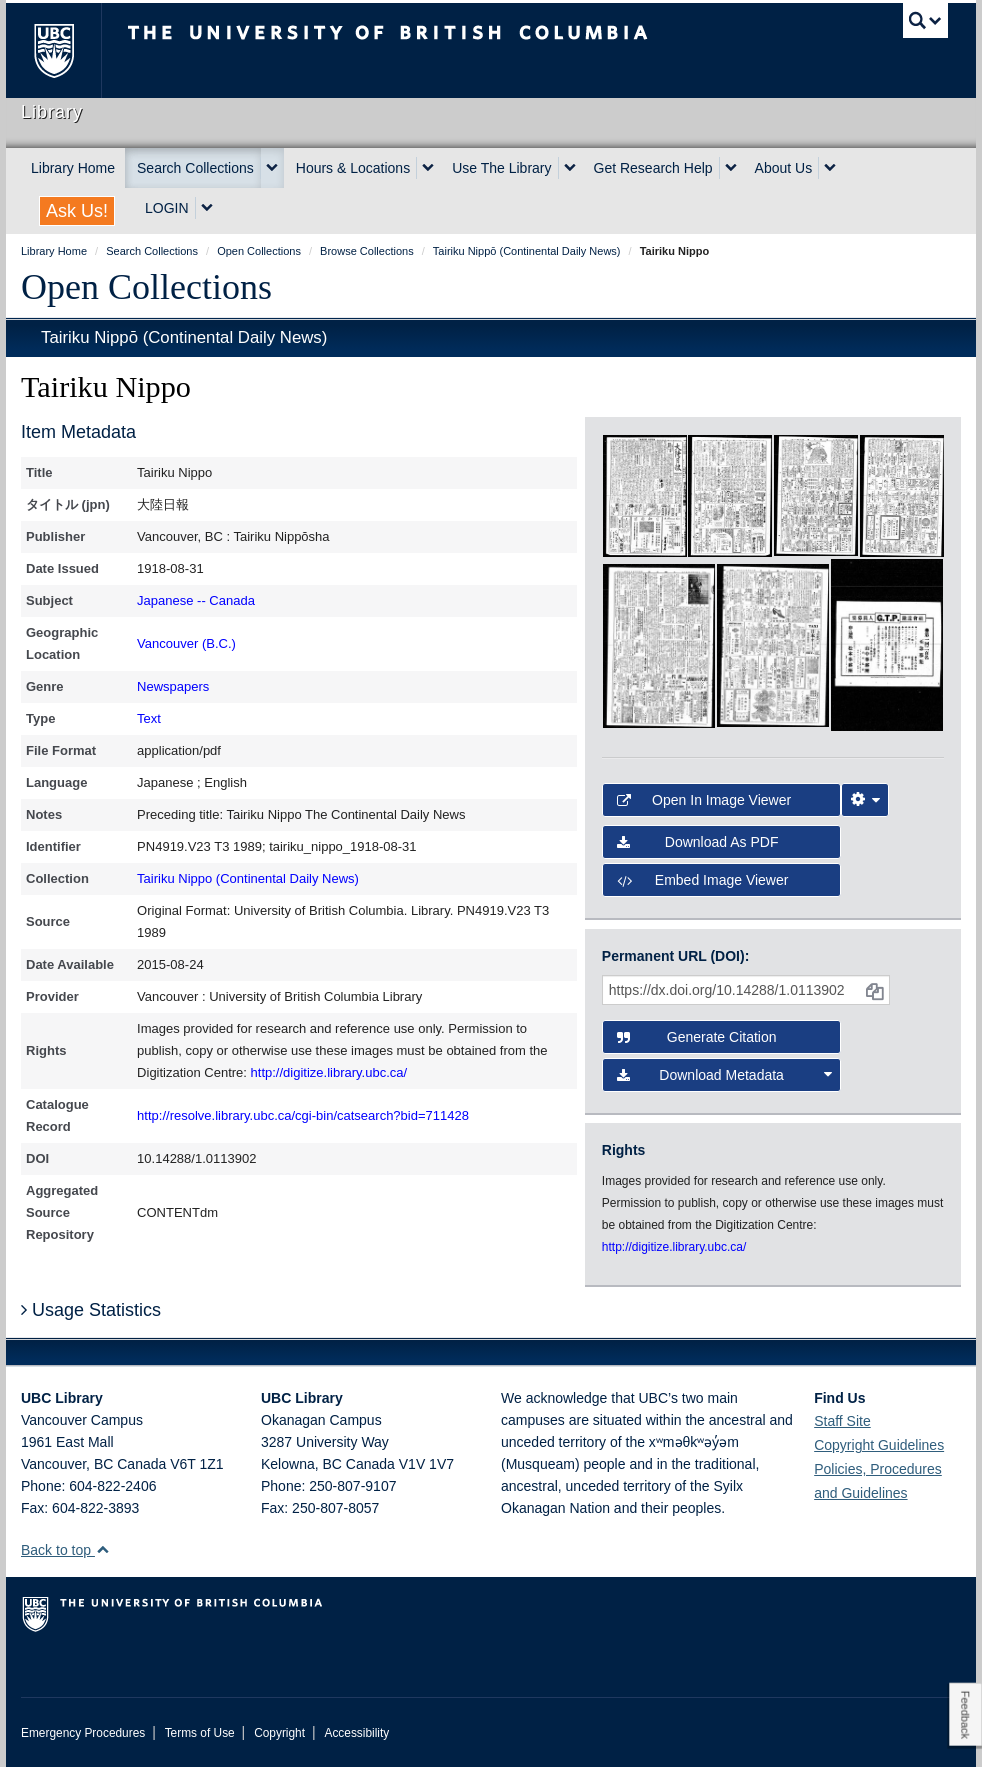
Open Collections (146, 287)
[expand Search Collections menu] (272, 168)
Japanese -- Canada (196, 600)
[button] (102, 1549)
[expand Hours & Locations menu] (428, 168)
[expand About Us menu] (830, 168)
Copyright (279, 1733)
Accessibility (356, 1733)
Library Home (73, 168)
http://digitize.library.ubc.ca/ (329, 1072)
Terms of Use (200, 1733)
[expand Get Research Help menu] (731, 168)
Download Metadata (724, 1075)
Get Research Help (653, 168)
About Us (784, 168)
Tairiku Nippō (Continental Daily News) (184, 337)
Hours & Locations (353, 168)
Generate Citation (697, 1037)
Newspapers (173, 686)
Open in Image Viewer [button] (704, 800)
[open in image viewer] (645, 495)
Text (149, 718)
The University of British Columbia (68, 50)
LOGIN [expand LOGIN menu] (167, 208)
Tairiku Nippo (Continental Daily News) (248, 878)
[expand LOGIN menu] (207, 208)
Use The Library (501, 168)
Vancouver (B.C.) (186, 643)
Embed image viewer (703, 880)
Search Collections (195, 168)
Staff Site (842, 1421)
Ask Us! (77, 211)
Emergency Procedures (83, 1733)
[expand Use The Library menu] (570, 168)
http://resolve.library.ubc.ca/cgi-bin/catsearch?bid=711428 (303, 1115)
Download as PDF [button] (698, 842)
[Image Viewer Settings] (865, 800)
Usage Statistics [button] (91, 1310)
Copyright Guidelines (879, 1445)
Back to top (65, 1550)
